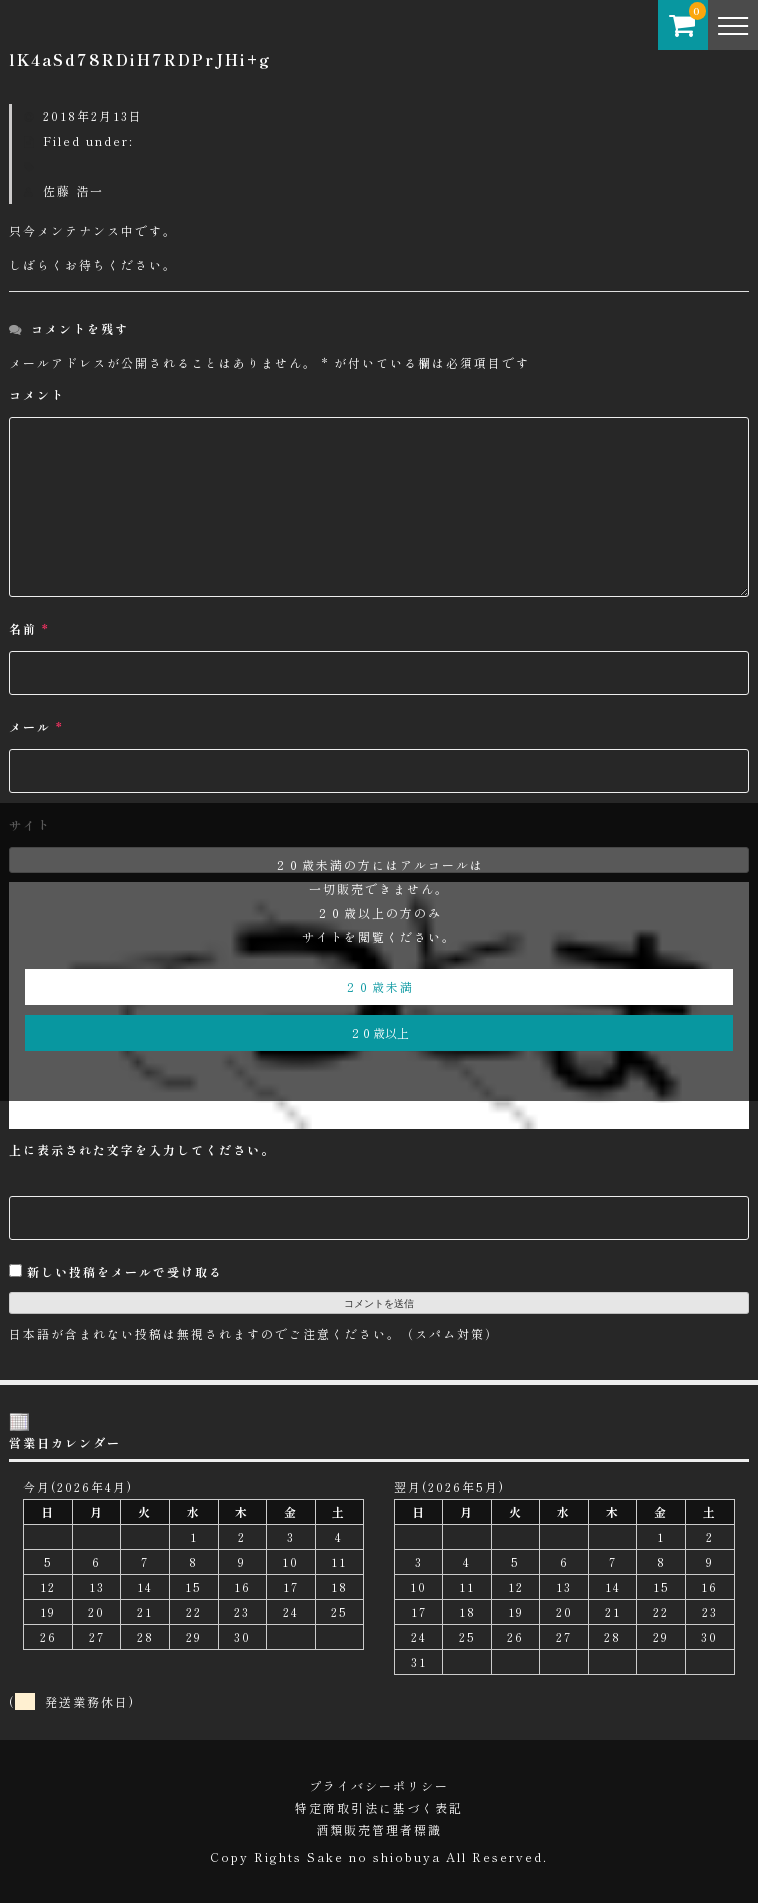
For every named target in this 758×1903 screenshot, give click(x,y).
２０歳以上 (379, 1032)
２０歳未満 (379, 986)
